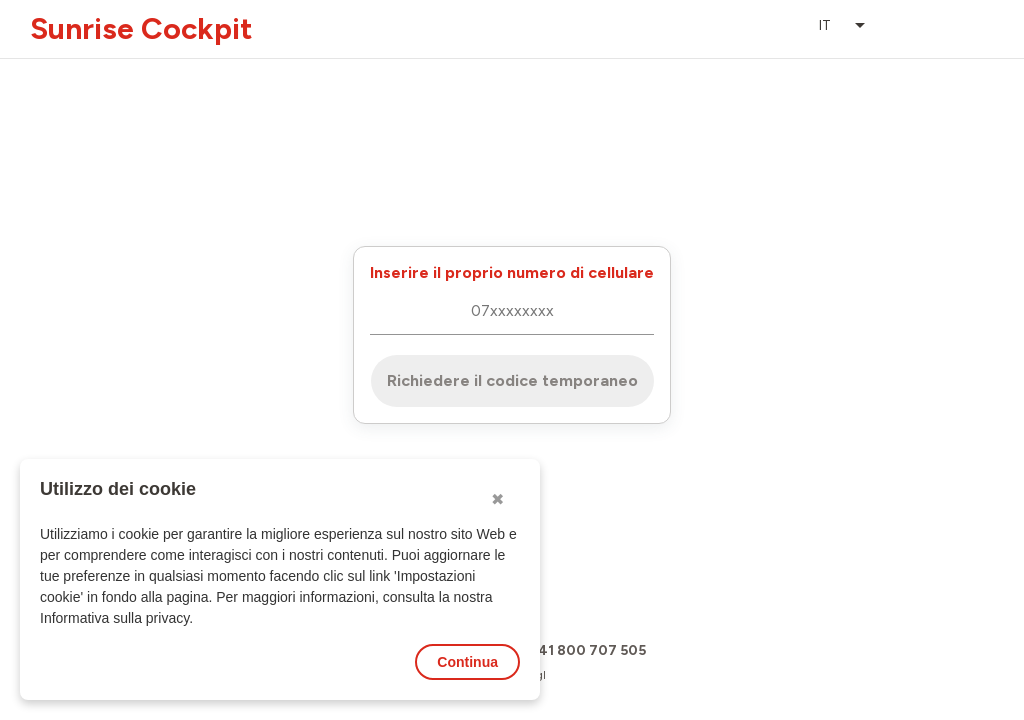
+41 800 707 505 (587, 651)
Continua (467, 662)
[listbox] (844, 26)
